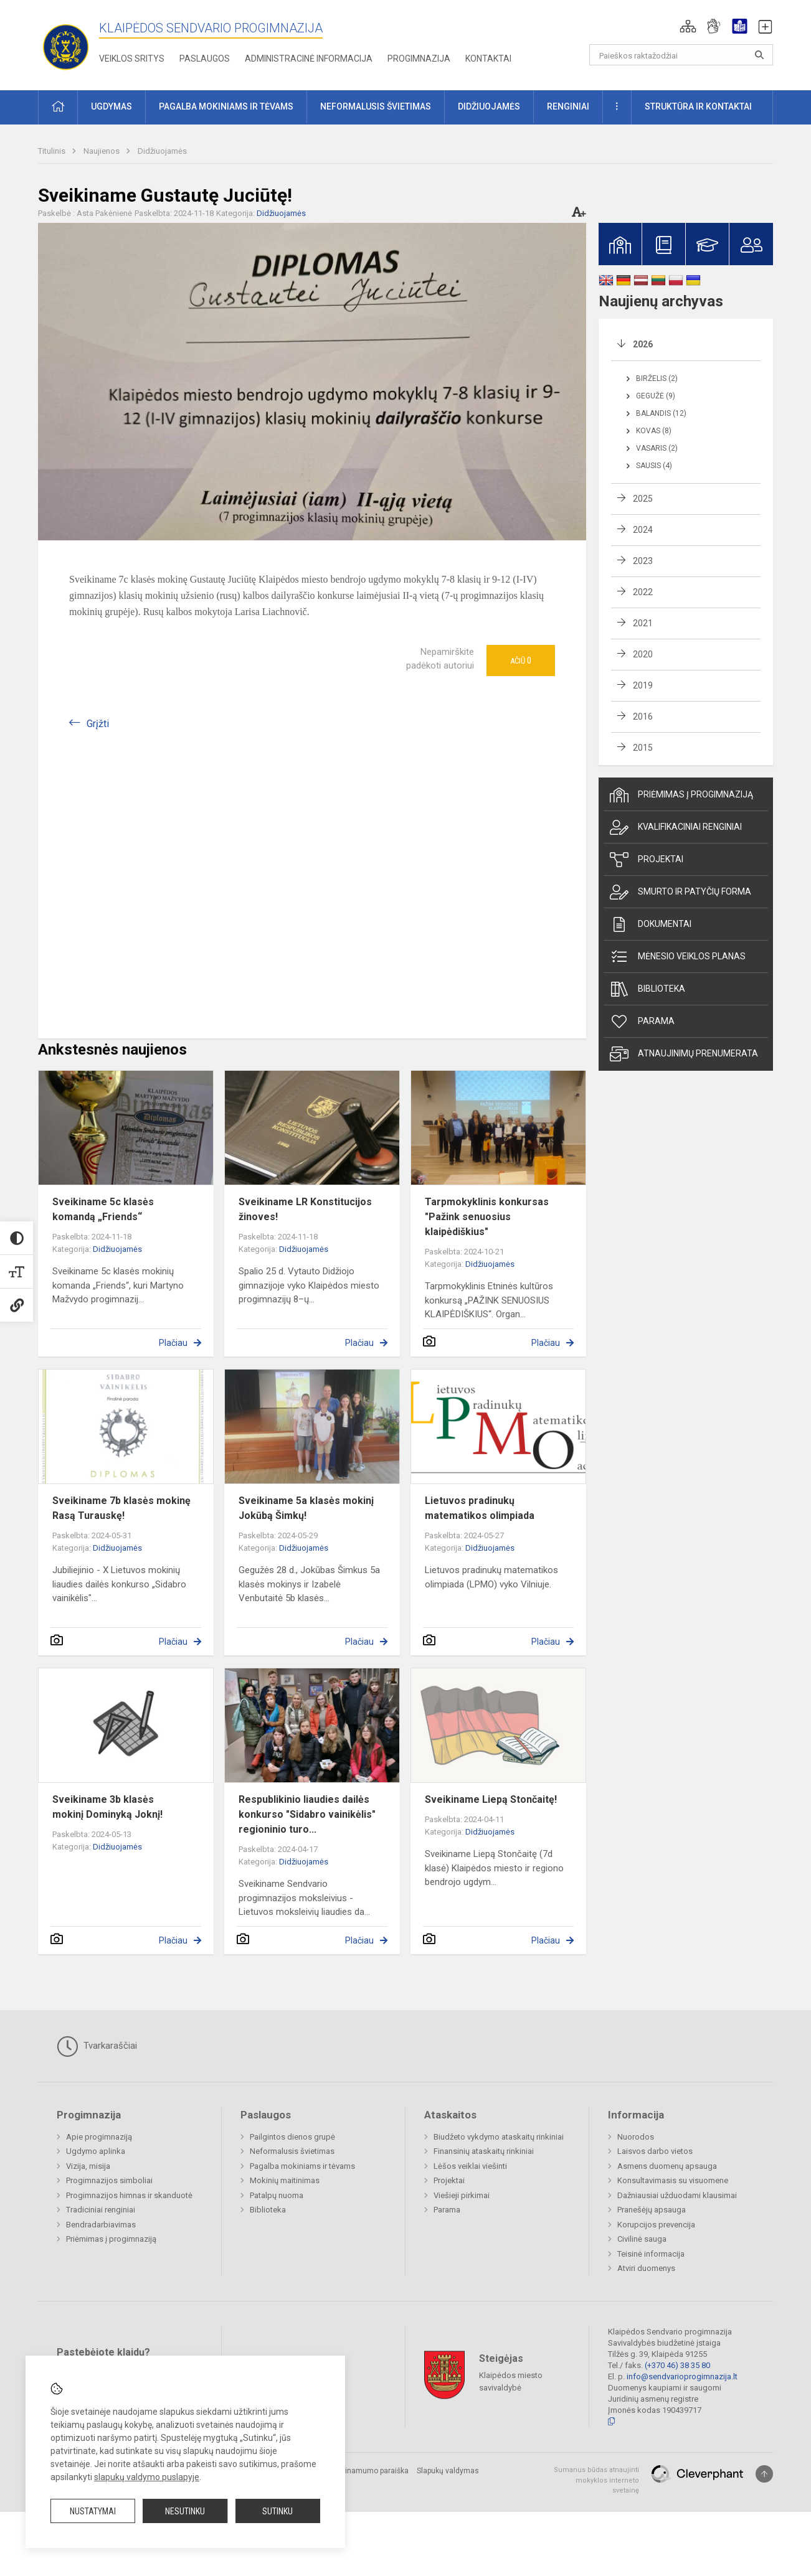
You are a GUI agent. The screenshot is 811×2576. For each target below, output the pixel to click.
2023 (643, 561)
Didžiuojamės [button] (489, 106)
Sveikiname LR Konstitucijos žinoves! (305, 1209)
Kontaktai (488, 58)
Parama (642, 1021)
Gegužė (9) (655, 396)
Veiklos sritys (131, 58)
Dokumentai (650, 924)
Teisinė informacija (651, 2254)
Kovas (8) (653, 430)
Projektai (646, 859)
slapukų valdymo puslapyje (146, 2477)
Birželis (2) (657, 378)
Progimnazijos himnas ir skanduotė (129, 2195)
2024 (643, 530)
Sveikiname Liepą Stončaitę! (491, 1799)
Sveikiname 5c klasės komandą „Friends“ (103, 1209)
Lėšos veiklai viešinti (470, 2166)
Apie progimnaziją (99, 2136)
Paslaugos (204, 58)
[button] (688, 26)
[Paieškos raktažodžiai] (681, 54)
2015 (643, 748)
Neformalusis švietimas (292, 2151)
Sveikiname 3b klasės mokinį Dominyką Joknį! (107, 1806)
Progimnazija (418, 58)
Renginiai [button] (568, 106)
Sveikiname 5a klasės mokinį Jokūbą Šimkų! (306, 1508)
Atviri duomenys (646, 2268)
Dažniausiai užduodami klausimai (677, 2195)
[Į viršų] (764, 2474)
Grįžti (98, 724)
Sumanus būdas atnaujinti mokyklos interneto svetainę (596, 2480)
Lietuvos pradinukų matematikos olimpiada (479, 1508)
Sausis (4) (654, 465)
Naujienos (102, 151)
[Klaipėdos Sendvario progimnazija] (66, 43)
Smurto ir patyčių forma (680, 892)
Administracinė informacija (308, 58)
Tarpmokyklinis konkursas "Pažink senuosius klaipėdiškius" (487, 1217)
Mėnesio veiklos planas (678, 956)
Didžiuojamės (162, 151)
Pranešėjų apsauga (651, 2209)
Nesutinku (185, 2511)
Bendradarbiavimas (101, 2224)
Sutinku (277, 2511)
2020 (643, 654)
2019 (643, 685)
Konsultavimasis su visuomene (672, 2180)
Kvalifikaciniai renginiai (676, 827)
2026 (643, 344)
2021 (643, 623)
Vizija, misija (88, 2166)
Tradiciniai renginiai (100, 2209)
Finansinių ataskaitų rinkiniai (484, 2151)
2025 (643, 499)
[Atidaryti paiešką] (759, 54)
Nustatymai (93, 2511)
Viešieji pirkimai (462, 2195)
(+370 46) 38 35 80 (677, 2365)
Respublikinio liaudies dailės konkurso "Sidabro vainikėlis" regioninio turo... (307, 1814)
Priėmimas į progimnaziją (681, 794)
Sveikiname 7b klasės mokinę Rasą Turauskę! (121, 1508)
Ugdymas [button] (111, 106)
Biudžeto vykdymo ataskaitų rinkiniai (499, 2136)
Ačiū (520, 660)
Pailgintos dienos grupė (292, 2136)
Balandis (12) (661, 413)
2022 (643, 592)
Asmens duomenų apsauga (667, 2166)
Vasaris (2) (657, 448)
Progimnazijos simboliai (109, 2180)
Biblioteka (647, 989)
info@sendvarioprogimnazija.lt (682, 2376)
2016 (643, 717)
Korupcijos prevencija (656, 2224)
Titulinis (52, 151)
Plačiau (173, 1343)
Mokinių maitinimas (285, 2180)
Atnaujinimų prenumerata (684, 1053)
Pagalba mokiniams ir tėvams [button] (226, 106)
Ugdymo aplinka (95, 2151)
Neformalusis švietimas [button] (375, 106)
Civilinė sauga (641, 2239)
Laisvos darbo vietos (655, 2151)
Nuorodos (635, 2136)
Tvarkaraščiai (97, 2046)
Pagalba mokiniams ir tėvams (302, 2166)
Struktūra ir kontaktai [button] (698, 106)
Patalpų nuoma (276, 2195)
